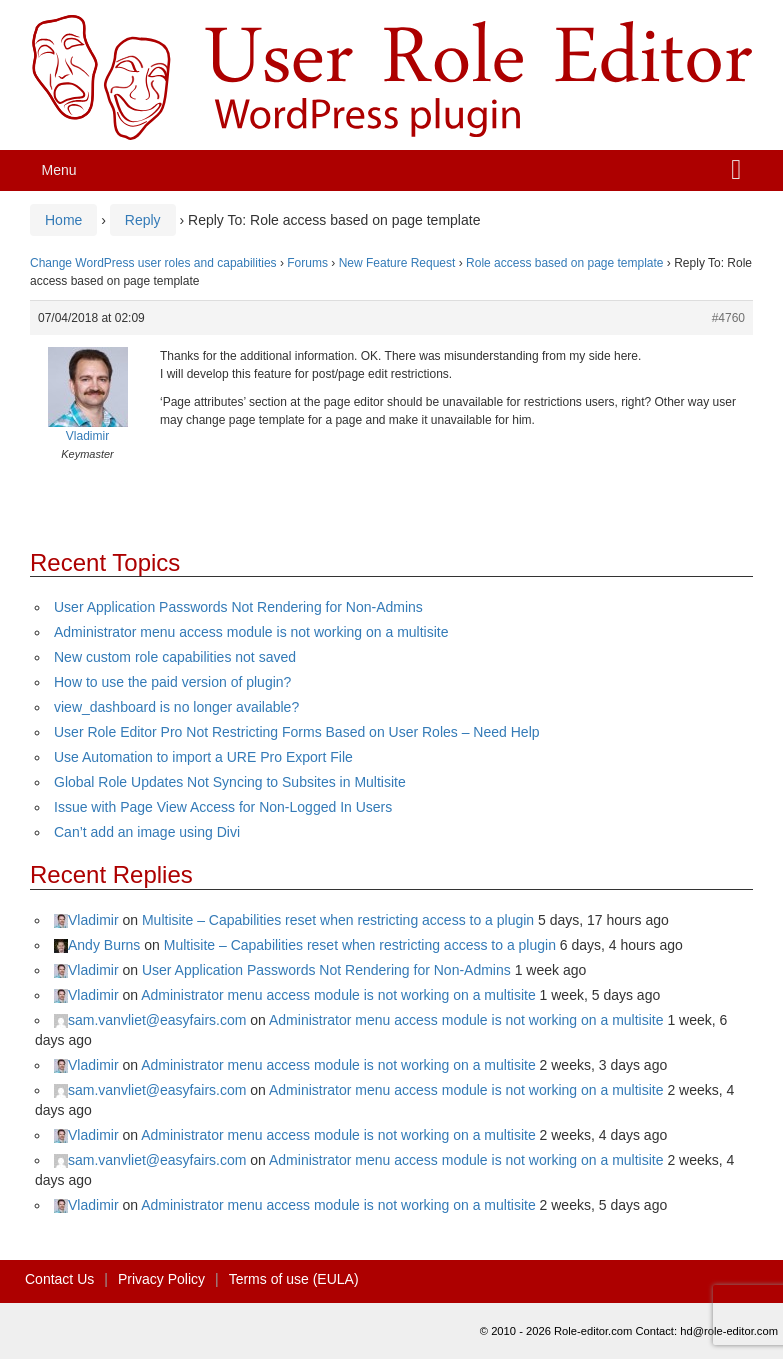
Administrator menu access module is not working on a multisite (251, 632)
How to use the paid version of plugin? (172, 682)
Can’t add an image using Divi (147, 832)
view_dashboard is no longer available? (176, 707)
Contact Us (59, 1279)
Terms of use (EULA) (294, 1279)
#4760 (728, 318)
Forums (307, 263)
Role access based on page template (564, 263)
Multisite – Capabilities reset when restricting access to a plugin (338, 920)
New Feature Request (397, 263)
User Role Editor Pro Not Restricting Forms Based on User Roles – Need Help (297, 732)
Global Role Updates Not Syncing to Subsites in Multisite (230, 782)
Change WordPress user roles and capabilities (153, 263)
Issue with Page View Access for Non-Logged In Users (223, 807)
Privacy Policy (161, 1279)
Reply (143, 220)
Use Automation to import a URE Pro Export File (203, 757)
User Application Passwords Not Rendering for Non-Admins (238, 607)
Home (63, 220)
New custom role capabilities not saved (175, 657)
